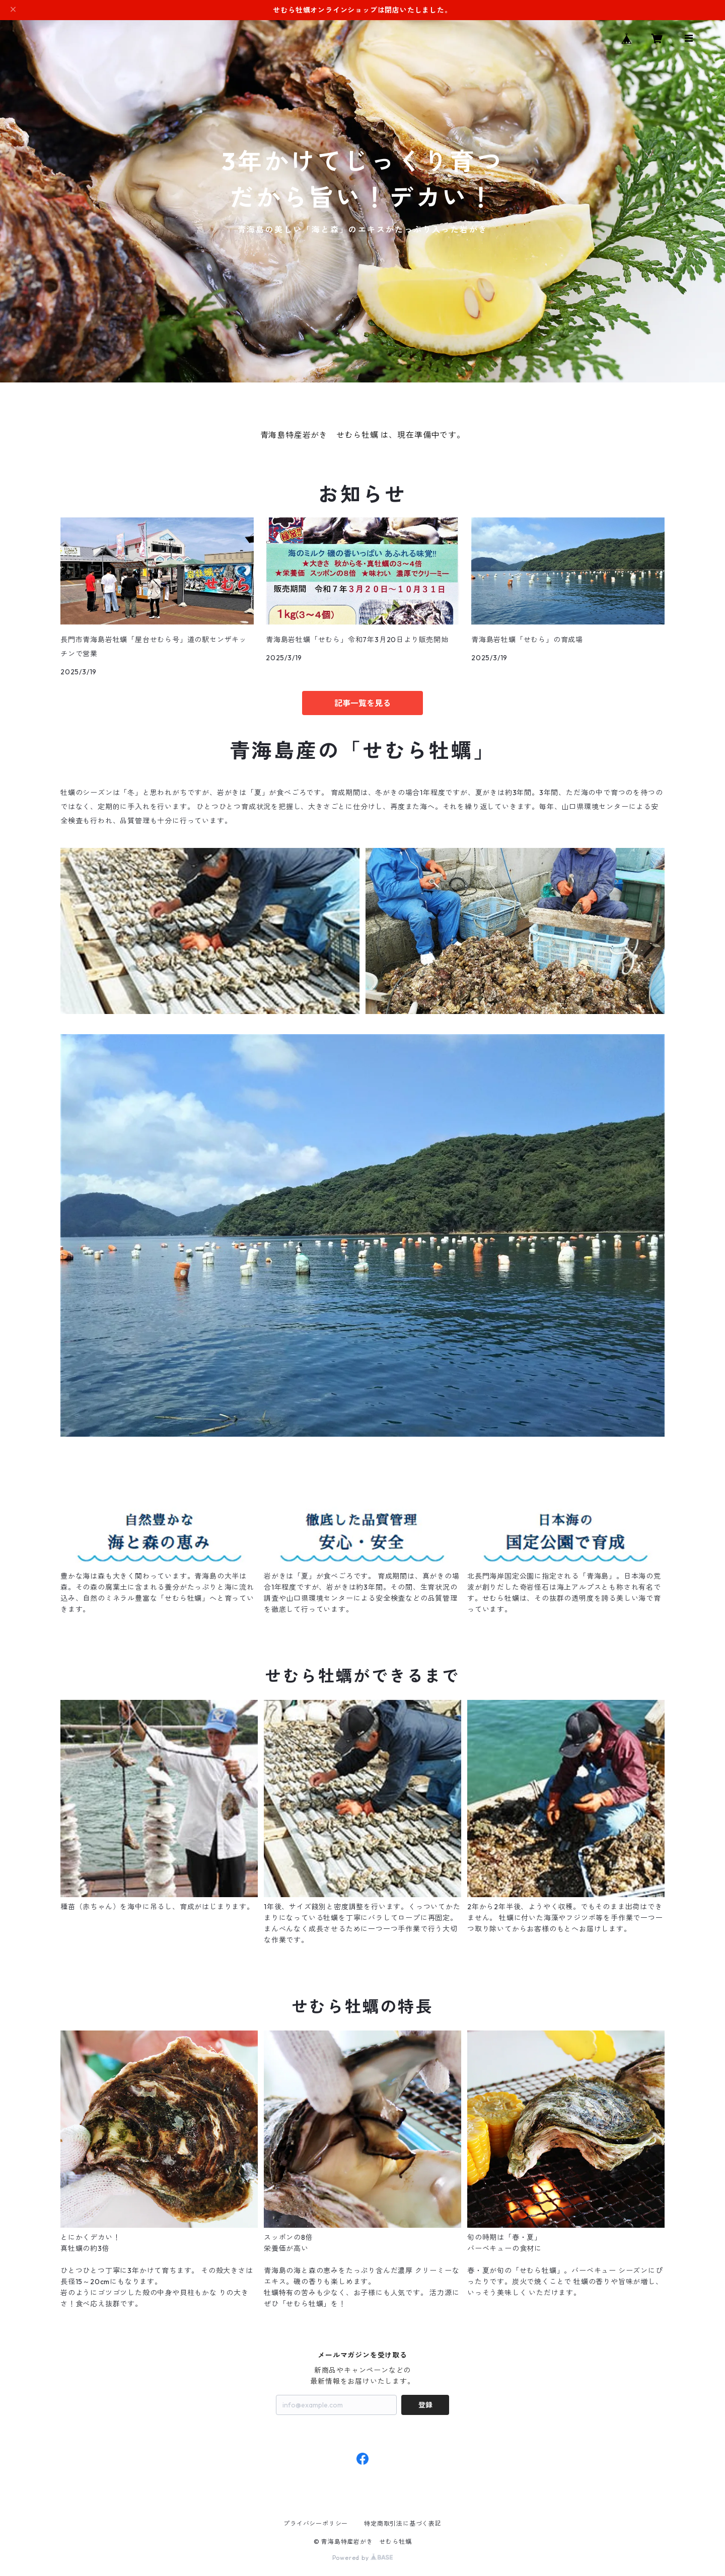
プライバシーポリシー (315, 2523)
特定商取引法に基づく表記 (403, 2523)
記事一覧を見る (362, 703)
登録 (425, 2404)
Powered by (362, 2557)
